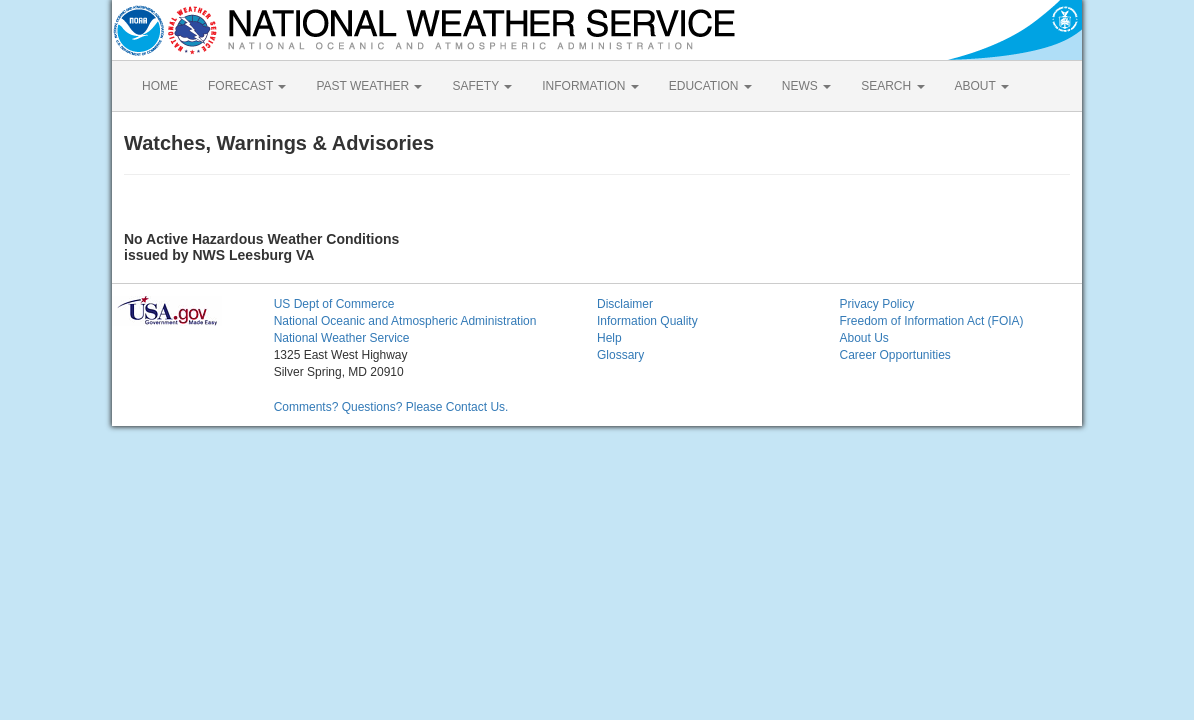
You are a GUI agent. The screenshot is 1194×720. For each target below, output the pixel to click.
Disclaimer (625, 304)
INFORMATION (590, 86)
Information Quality (647, 321)
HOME (160, 86)
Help (609, 338)
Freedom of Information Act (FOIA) (931, 321)
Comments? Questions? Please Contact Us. (391, 407)
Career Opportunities (894, 355)
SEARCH (892, 86)
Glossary (620, 355)
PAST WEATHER (369, 86)
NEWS (806, 86)
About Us (863, 338)
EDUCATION (710, 86)
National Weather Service (342, 338)
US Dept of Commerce (334, 304)
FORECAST (247, 86)
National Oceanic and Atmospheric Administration (405, 321)
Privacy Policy (876, 304)
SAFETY (482, 86)
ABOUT (982, 86)
